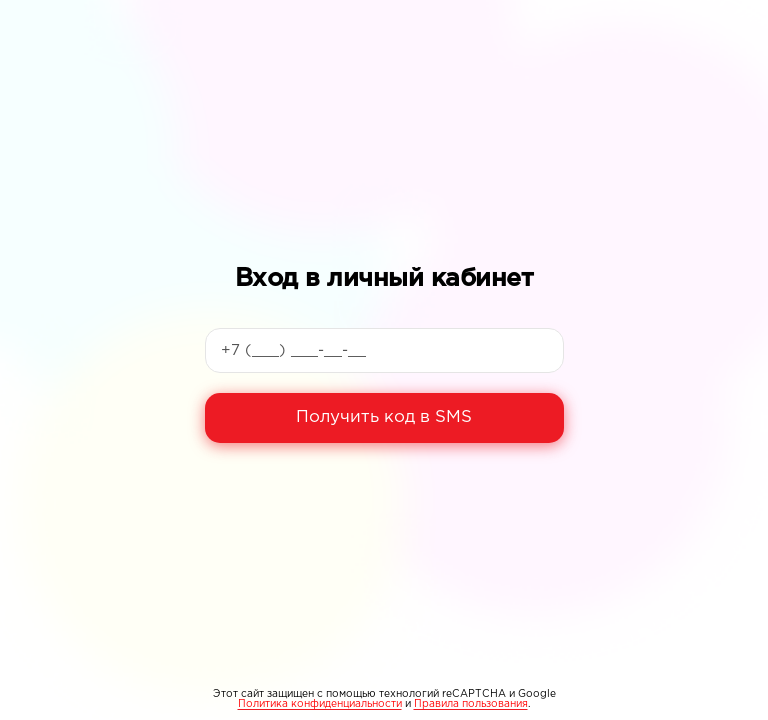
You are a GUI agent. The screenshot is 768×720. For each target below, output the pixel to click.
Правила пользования (471, 704)
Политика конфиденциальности (320, 704)
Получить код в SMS (384, 417)
